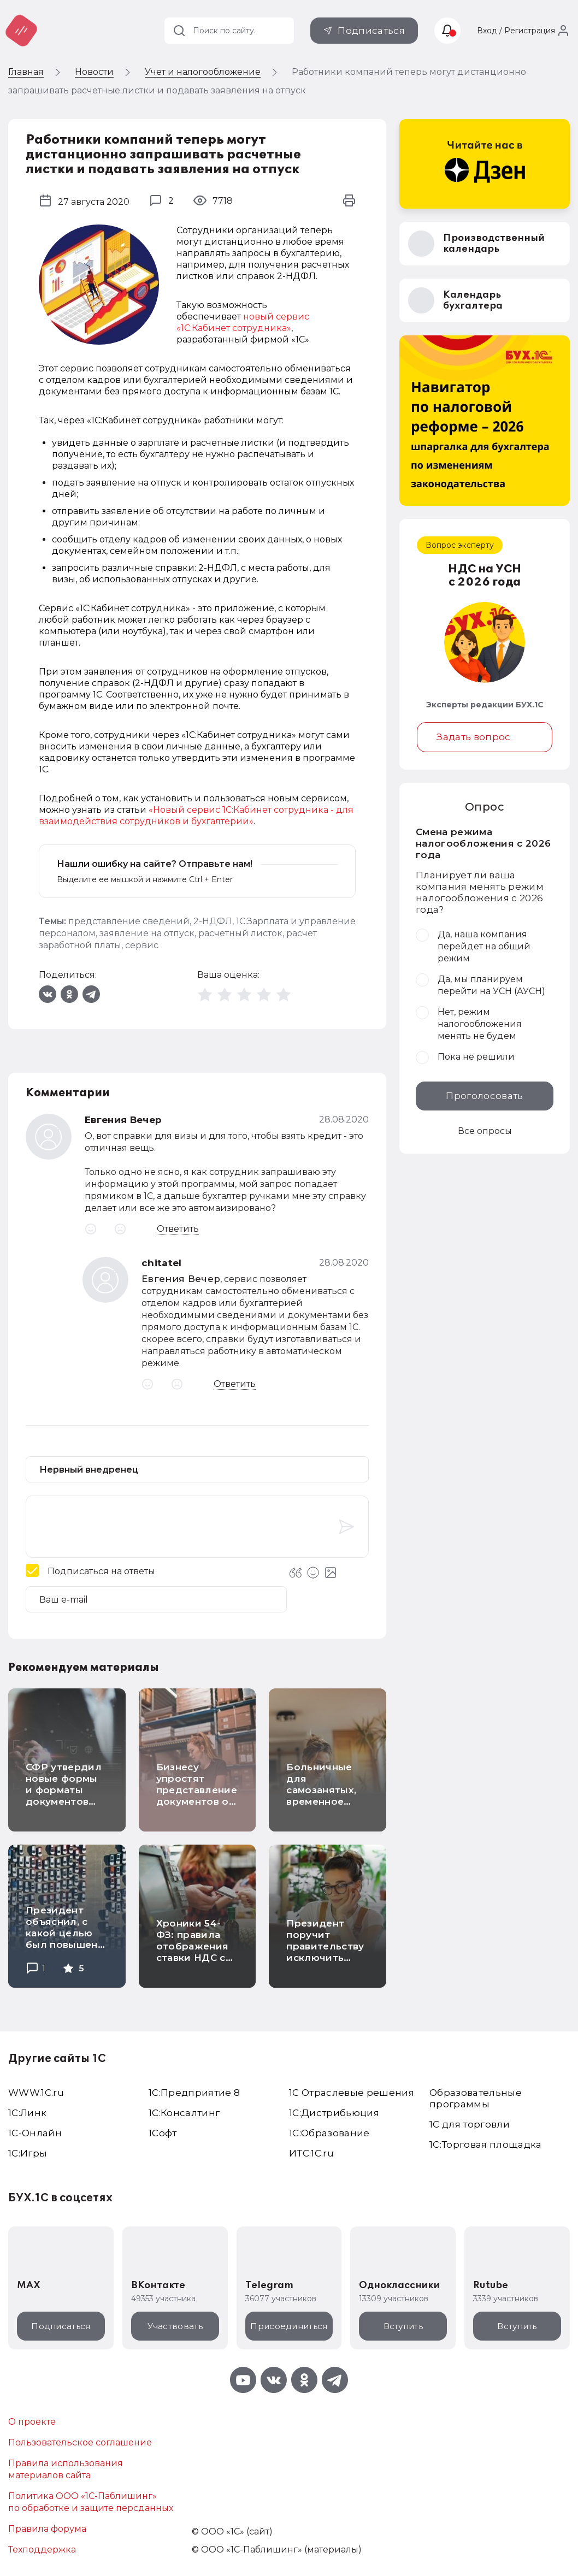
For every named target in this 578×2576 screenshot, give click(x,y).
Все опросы (485, 1131)
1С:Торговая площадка (485, 2144)
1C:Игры (27, 2153)
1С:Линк (27, 2112)
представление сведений (129, 921)
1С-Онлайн (35, 2133)
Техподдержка (42, 2549)
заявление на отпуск (146, 933)
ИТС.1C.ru (311, 2153)
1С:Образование (329, 2133)
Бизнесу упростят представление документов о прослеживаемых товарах (202, 1796)
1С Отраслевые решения (351, 2092)
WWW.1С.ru (36, 2092)
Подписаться (371, 30)
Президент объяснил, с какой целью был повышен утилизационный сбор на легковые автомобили (70, 1950)
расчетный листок (240, 933)
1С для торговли (469, 2124)
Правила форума (47, 2529)
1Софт (163, 2133)
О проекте (32, 2422)
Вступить (403, 2326)
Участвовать (175, 2326)
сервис (141, 945)
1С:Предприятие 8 (194, 2092)
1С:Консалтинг (184, 2112)
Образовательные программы (475, 2098)
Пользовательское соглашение (80, 2442)
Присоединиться (288, 2326)
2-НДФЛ (212, 921)
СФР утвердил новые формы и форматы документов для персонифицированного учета (90, 1801)
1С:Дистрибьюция (334, 2112)
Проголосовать (484, 1095)
